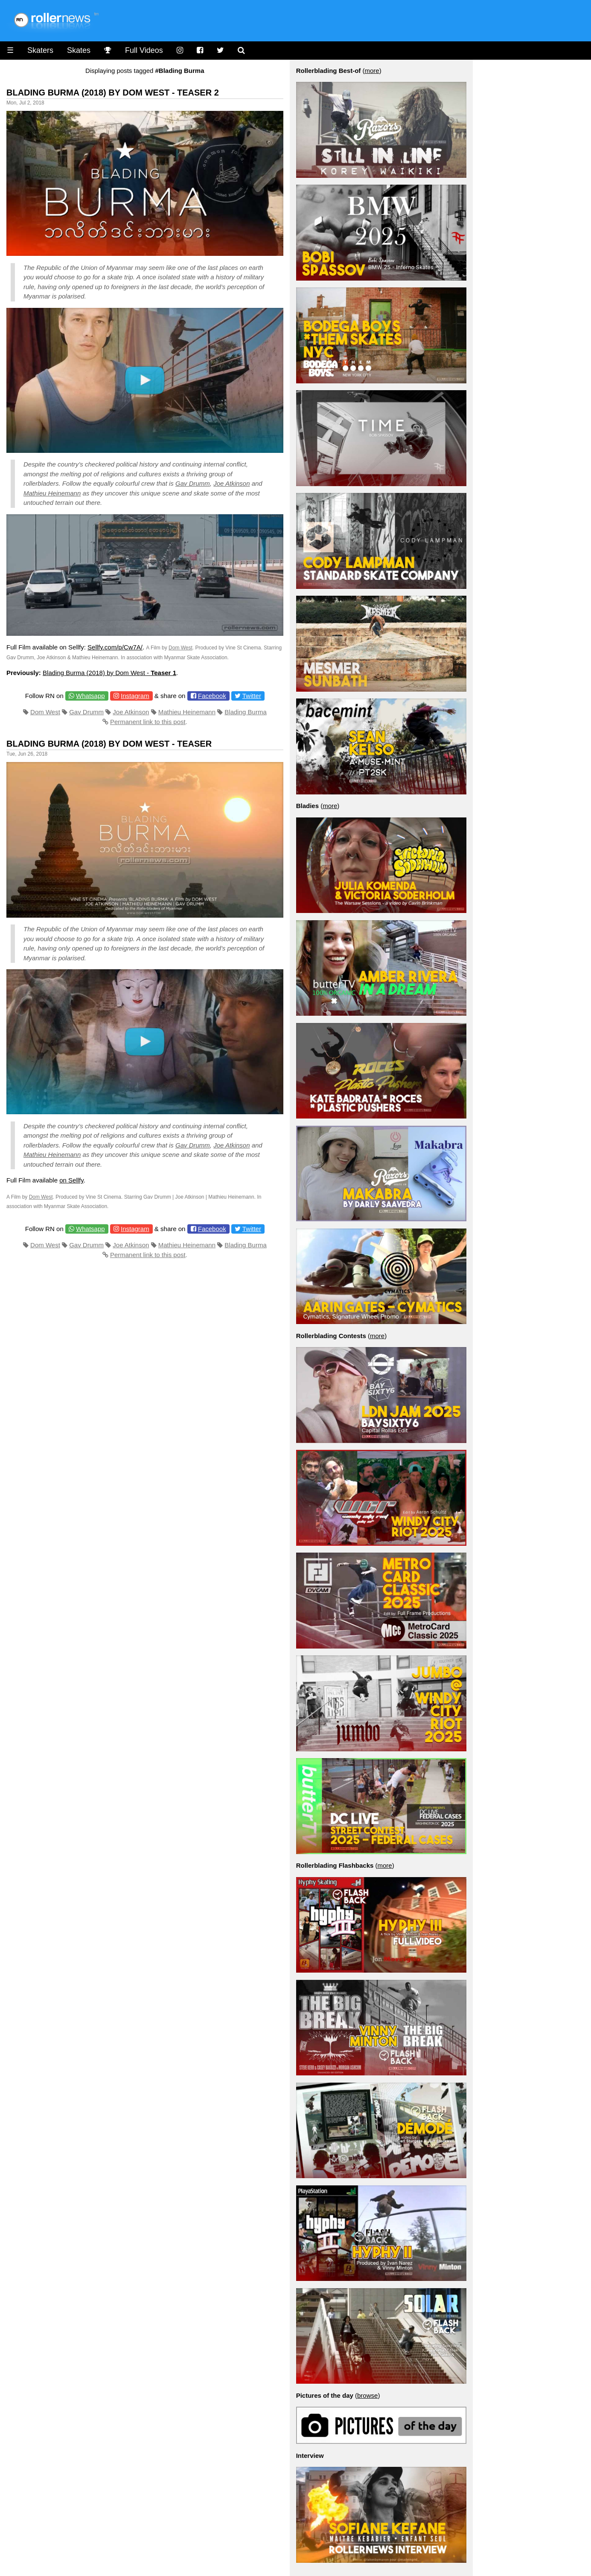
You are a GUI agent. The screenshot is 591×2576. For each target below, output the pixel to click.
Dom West (180, 648)
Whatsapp (90, 695)
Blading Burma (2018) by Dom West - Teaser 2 (112, 92)
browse (367, 2395)
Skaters (40, 50)
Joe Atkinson (231, 483)
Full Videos (144, 50)
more (371, 70)
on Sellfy (71, 1180)
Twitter (251, 695)
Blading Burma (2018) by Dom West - (109, 672)
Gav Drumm (192, 483)
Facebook (212, 695)
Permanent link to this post (148, 721)
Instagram (135, 695)
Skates (78, 50)
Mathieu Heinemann (52, 493)
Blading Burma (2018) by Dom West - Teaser (109, 743)
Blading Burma (245, 712)
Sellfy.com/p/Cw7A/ (115, 647)
